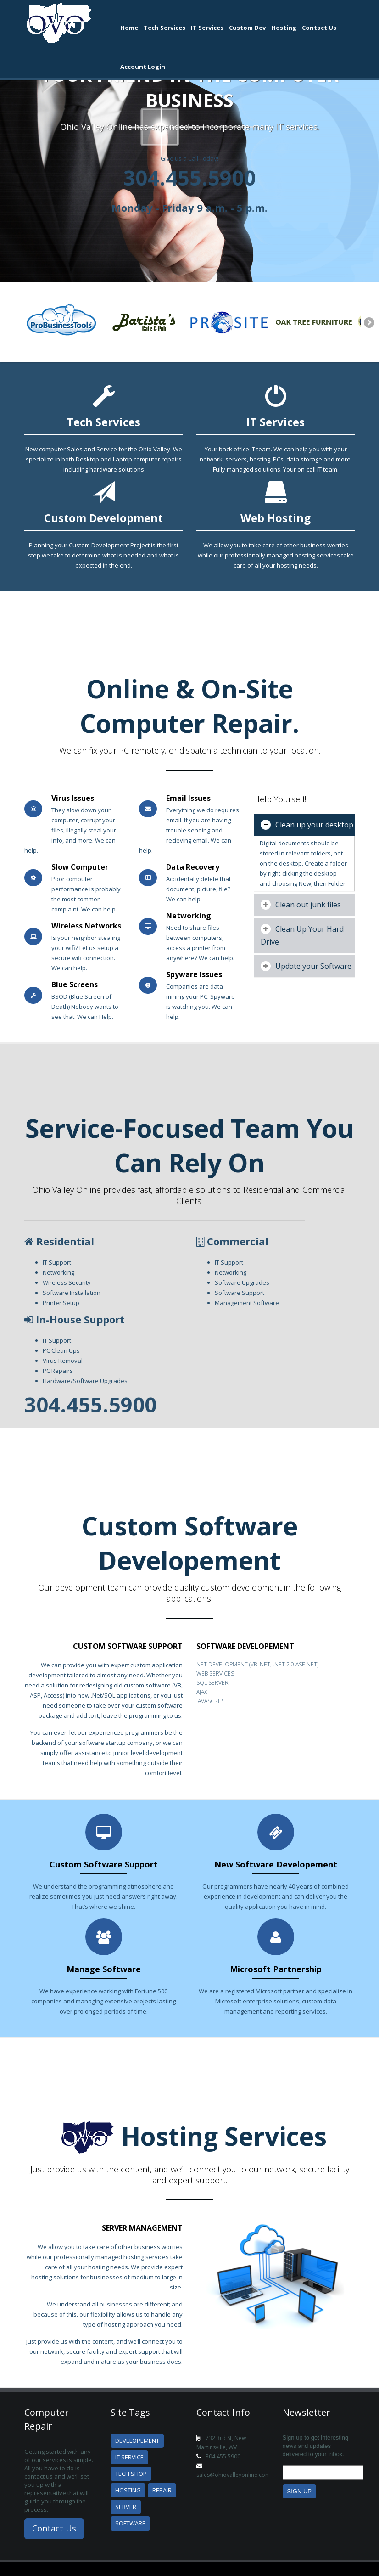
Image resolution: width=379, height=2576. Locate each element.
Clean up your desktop (307, 825)
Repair (162, 2490)
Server (125, 2507)
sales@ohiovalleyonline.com (233, 2475)
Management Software (247, 1303)
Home (129, 27)
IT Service (129, 2457)
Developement (137, 2440)
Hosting (283, 27)
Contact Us (319, 27)
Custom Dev (247, 27)
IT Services (207, 27)
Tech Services (164, 27)
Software (130, 2523)
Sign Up (299, 2491)
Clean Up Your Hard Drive (302, 935)
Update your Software (306, 966)
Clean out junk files (301, 905)
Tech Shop (131, 2473)
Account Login (142, 66)
